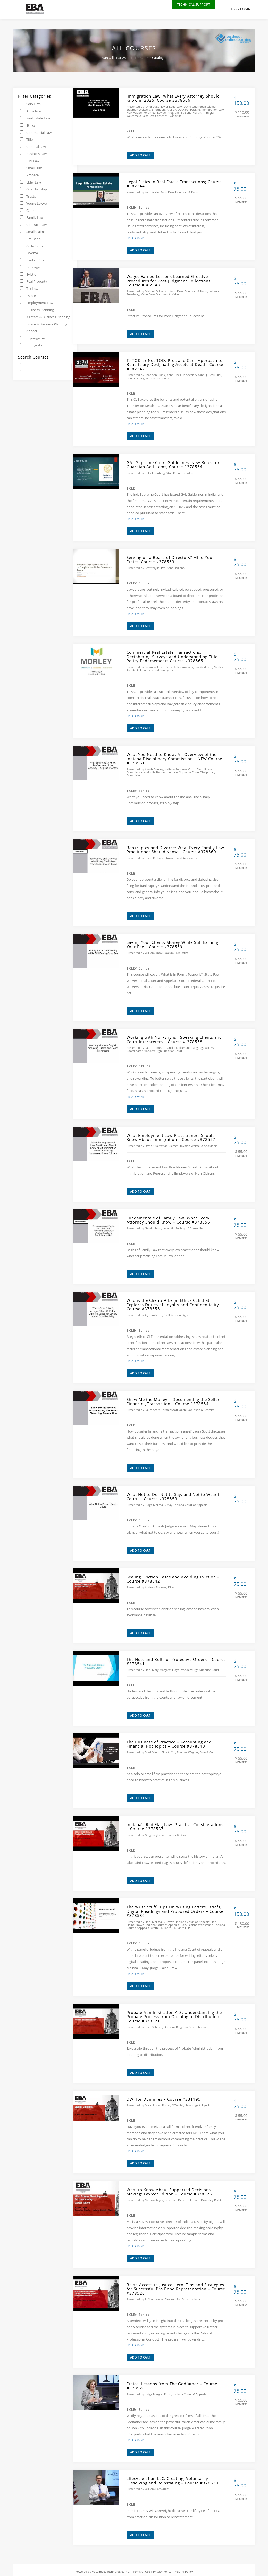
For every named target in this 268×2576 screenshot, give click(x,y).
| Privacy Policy (160, 2571)
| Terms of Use (140, 2571)
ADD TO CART (140, 155)
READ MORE (136, 238)
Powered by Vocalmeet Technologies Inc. (102, 2571)
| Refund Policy (182, 2571)
